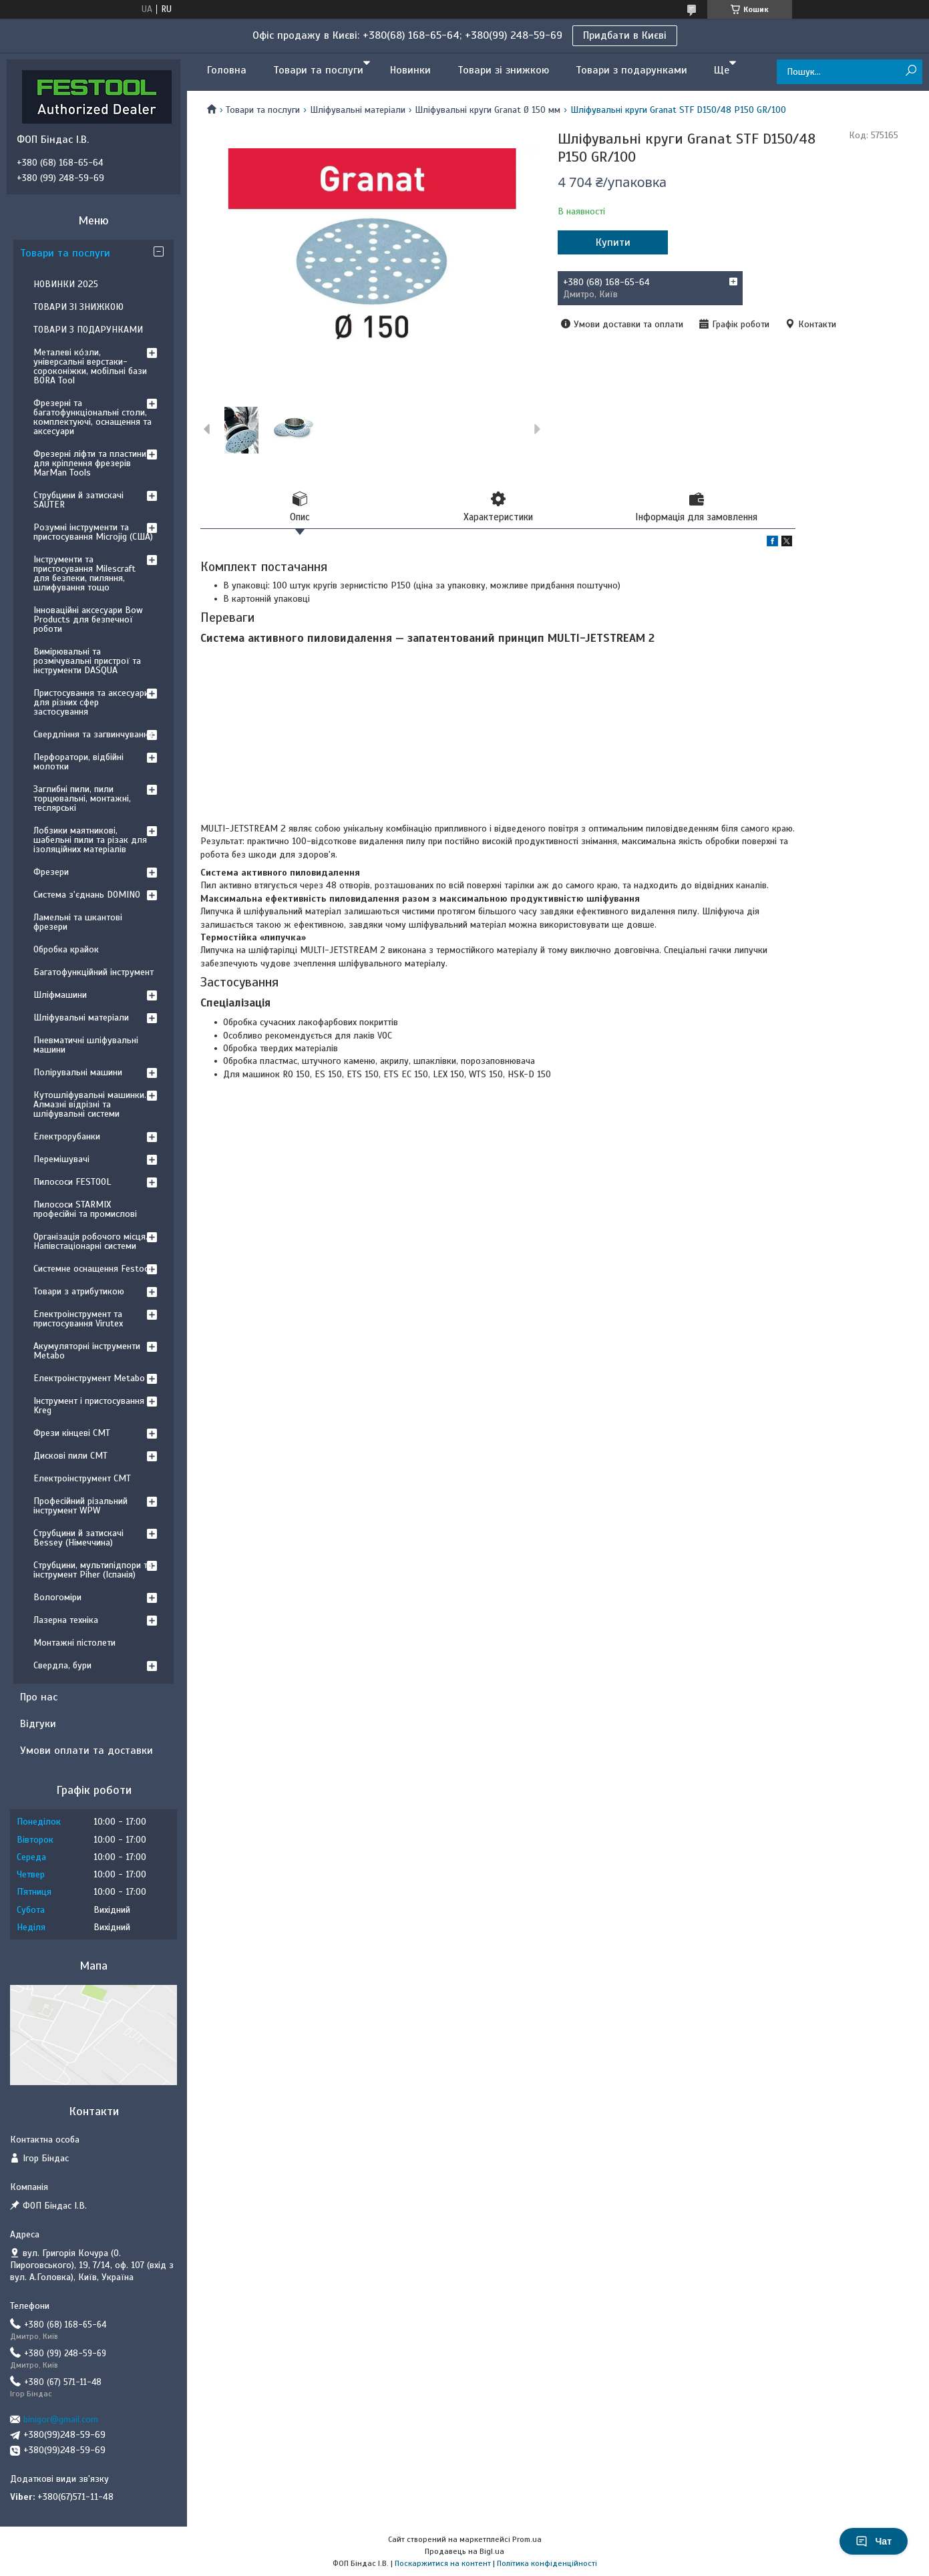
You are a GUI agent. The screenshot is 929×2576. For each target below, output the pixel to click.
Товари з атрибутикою (78, 1291)
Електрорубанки (66, 1136)
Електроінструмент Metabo (89, 1378)
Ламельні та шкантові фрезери (77, 922)
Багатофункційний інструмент (93, 972)
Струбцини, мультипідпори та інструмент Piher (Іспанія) (92, 1569)
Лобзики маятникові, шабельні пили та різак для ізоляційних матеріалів (90, 840)
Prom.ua (527, 2539)
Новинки (410, 70)
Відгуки (38, 1723)
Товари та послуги (318, 70)
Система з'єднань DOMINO (86, 894)
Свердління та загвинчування (93, 734)
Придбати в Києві (625, 35)
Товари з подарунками (631, 70)
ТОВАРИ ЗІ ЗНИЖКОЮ (78, 307)
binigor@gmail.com (60, 2419)
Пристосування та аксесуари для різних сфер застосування (91, 702)
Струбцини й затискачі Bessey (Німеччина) (78, 1537)
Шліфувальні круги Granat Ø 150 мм (487, 110)
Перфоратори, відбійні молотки (78, 761)
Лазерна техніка (65, 1620)
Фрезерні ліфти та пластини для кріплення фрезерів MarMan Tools (89, 463)
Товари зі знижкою (503, 70)
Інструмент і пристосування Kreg (88, 1405)
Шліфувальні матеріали (357, 110)
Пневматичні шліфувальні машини (85, 1045)
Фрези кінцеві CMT (71, 1433)
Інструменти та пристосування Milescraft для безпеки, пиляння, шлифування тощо (84, 573)
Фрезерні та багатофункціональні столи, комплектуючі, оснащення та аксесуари (92, 417)
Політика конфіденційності (547, 2563)
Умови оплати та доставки (86, 1750)
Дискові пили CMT (70, 1455)
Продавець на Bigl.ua (464, 2551)
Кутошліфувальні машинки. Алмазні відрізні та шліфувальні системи (89, 1104)
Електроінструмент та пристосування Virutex (78, 1318)
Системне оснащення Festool (92, 1268)
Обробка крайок (66, 949)
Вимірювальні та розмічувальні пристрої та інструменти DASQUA (87, 661)
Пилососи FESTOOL (72, 1181)
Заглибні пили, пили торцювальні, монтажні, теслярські (82, 798)
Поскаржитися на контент (443, 2563)
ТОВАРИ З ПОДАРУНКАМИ (88, 329)
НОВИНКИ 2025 (65, 284)
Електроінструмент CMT (82, 1478)
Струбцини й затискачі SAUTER (78, 500)
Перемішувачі (61, 1159)
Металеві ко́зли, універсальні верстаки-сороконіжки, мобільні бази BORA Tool (90, 366)
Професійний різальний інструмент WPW (80, 1505)
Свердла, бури (62, 1665)
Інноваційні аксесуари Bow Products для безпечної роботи (88, 619)
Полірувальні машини (77, 1072)
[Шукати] (910, 71)
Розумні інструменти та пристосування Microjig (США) (93, 532)
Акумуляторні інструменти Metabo (86, 1350)
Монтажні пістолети (74, 1642)
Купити (613, 242)
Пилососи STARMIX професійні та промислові (85, 1209)
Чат (874, 2541)
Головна (226, 70)
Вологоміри (57, 1597)
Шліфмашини (60, 994)
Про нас (38, 1697)
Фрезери (51, 872)
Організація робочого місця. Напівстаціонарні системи (90, 1241)
